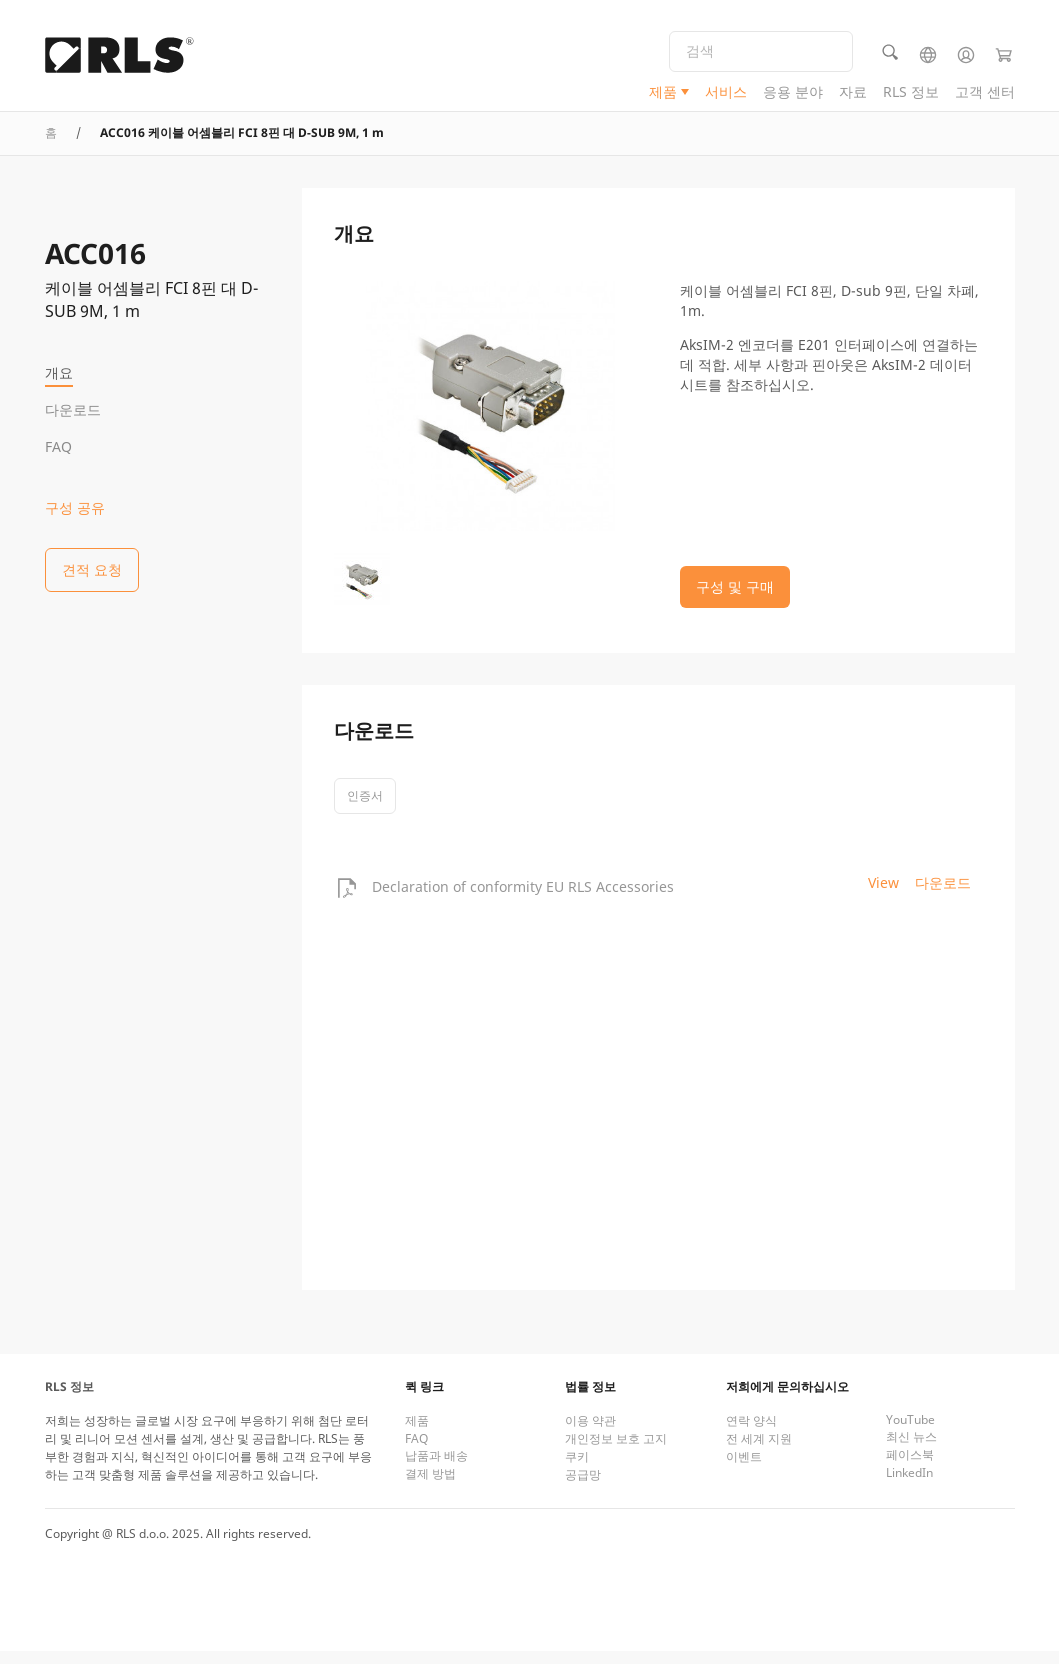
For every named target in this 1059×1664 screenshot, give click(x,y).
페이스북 (910, 1467)
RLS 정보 (911, 95)
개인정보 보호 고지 (616, 1451)
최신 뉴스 (911, 1449)
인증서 (365, 808)
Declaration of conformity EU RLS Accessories (523, 899)
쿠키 (577, 1469)
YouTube (910, 1432)
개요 (59, 372)
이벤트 (744, 1469)
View (883, 895)
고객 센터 (985, 95)
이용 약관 (590, 1433)
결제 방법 (430, 1486)
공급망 (583, 1487)
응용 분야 (793, 95)
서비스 (726, 95)
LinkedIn (909, 1485)
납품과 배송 (436, 1468)
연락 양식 (751, 1433)
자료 (853, 95)
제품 (663, 95)
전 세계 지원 (759, 1451)
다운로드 (73, 409)
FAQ (58, 446)
